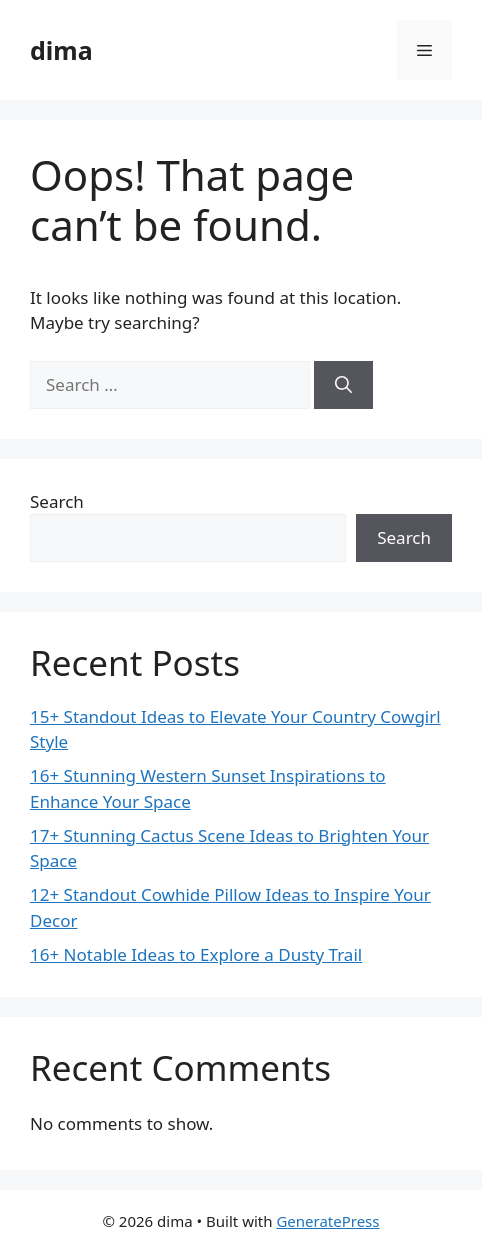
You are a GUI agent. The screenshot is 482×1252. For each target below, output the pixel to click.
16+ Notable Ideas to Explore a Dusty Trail (196, 954)
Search (57, 501)
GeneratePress (327, 1221)
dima (61, 50)
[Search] (343, 385)
